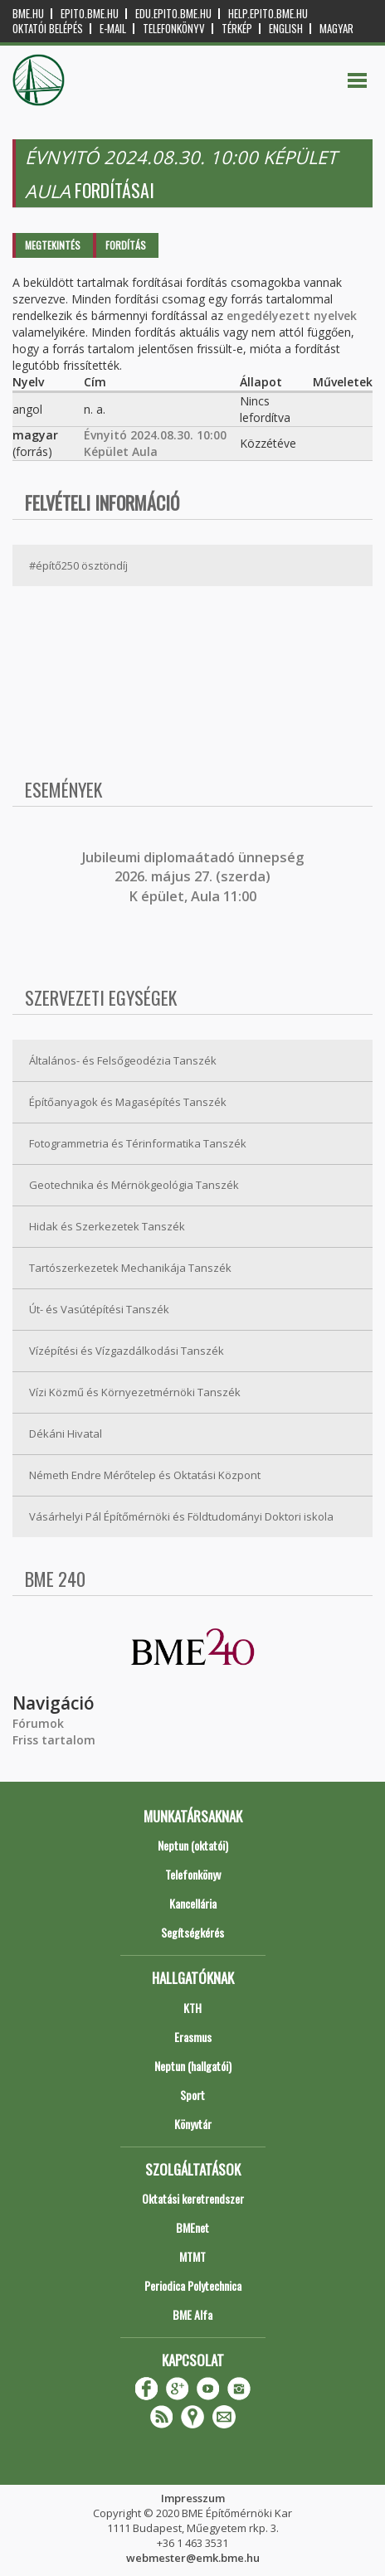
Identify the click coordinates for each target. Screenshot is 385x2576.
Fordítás (125, 245)
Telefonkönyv (174, 28)
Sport (192, 2094)
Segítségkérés (192, 1932)
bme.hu (28, 13)
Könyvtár (193, 2123)
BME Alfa (192, 2314)
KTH (192, 2007)
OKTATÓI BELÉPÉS (47, 28)
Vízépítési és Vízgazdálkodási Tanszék (126, 1350)
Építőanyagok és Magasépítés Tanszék (128, 1101)
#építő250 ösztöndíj (78, 565)
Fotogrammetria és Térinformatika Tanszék (137, 1143)
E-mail (113, 28)
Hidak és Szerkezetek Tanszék (107, 1226)
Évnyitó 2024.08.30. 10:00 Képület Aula (155, 443)
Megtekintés (52, 245)
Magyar (336, 28)
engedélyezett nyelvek (292, 315)
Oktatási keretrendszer (193, 2198)
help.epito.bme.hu (268, 13)
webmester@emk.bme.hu (193, 2557)
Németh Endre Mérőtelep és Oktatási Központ (145, 1474)
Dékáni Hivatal (65, 1433)
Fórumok (38, 1723)
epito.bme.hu (90, 13)
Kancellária (193, 1903)
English (286, 28)
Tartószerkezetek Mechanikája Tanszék (130, 1267)
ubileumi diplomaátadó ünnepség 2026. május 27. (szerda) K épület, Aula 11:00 (194, 876)
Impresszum (193, 2498)
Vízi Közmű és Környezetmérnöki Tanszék (135, 1392)
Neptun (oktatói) (193, 1845)
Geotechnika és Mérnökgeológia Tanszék (134, 1184)
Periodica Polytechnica (192, 2285)
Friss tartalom (53, 1740)
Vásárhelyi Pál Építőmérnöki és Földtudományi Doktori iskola (181, 1516)
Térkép (237, 28)
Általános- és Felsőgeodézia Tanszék (123, 1060)
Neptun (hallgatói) (192, 2065)
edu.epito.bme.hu (173, 13)
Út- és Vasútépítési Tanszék (99, 1309)
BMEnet (192, 2227)
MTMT (192, 2256)
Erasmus (193, 2036)
